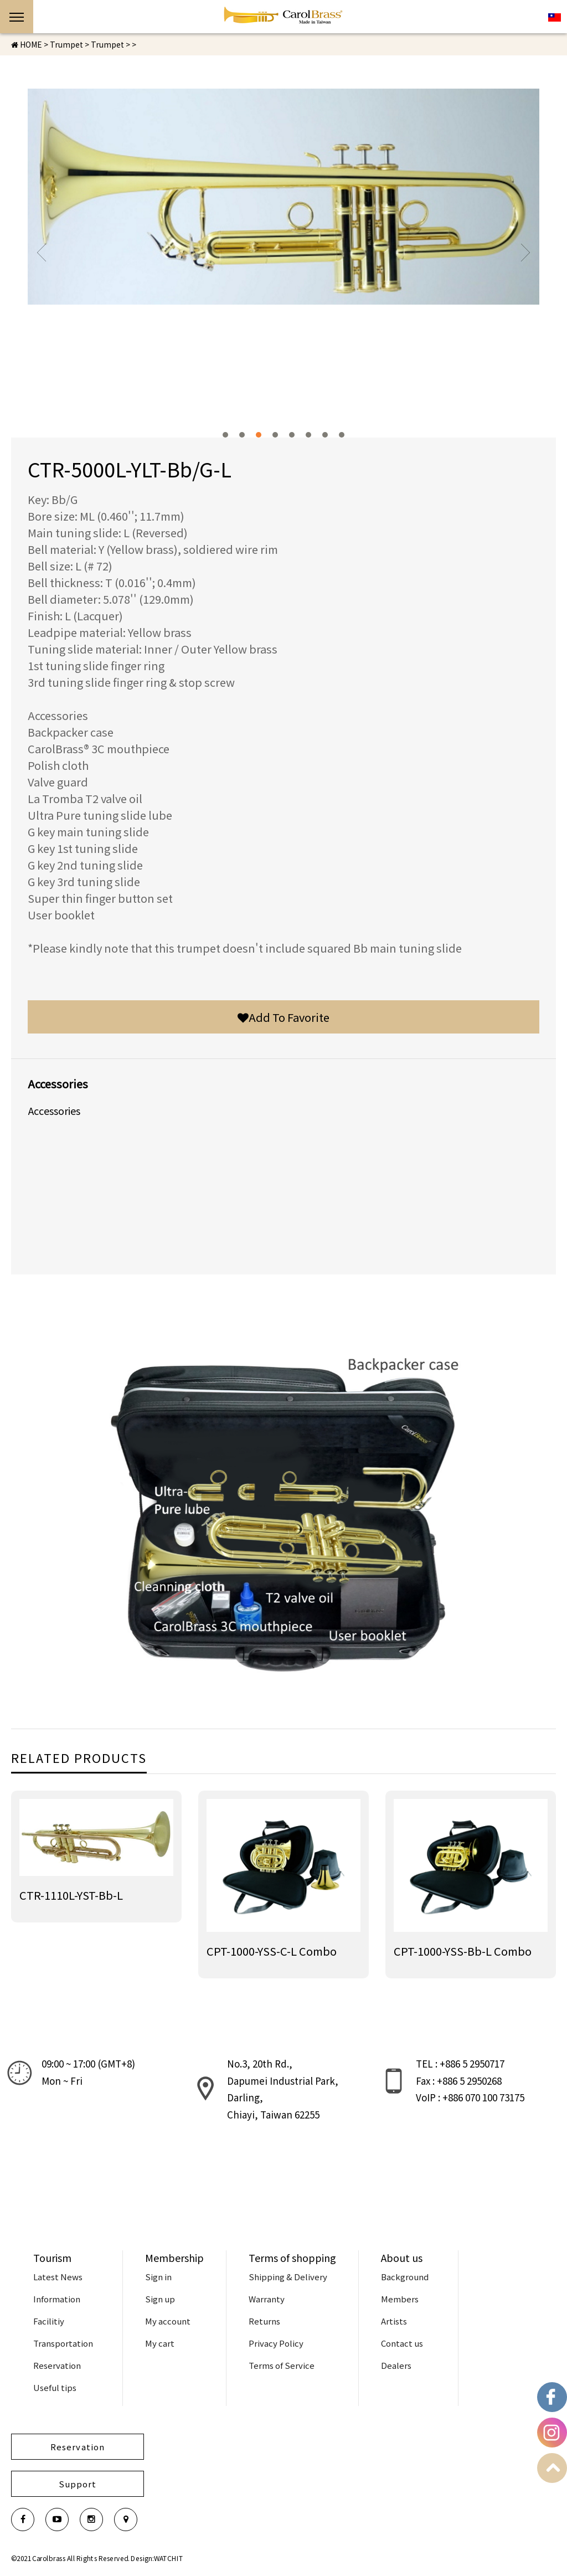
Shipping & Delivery (288, 2276)
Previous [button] (42, 252)
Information (56, 2299)
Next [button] (525, 252)
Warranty (267, 2299)
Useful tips (54, 2387)
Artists (394, 2321)
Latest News (58, 2276)
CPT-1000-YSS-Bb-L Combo (463, 1951)
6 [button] (308, 435)
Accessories (54, 1110)
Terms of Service (282, 2365)
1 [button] (225, 435)
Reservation (57, 2365)
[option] (283, 197)
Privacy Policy (276, 2343)
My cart (159, 2343)
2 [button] (242, 435)
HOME (26, 44)
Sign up (160, 2299)
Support (77, 2484)
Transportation (63, 2343)
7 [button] (325, 435)
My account (167, 2321)
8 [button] (341, 435)
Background (405, 2276)
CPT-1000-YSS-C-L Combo (272, 1951)
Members (400, 2299)
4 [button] (275, 435)
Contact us (402, 2343)
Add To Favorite (283, 1017)
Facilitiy (48, 2321)
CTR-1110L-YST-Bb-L (71, 1895)
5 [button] (292, 435)
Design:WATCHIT (157, 2558)
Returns (264, 2321)
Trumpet (107, 44)
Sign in (158, 2276)
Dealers (396, 2365)
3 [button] (258, 435)
